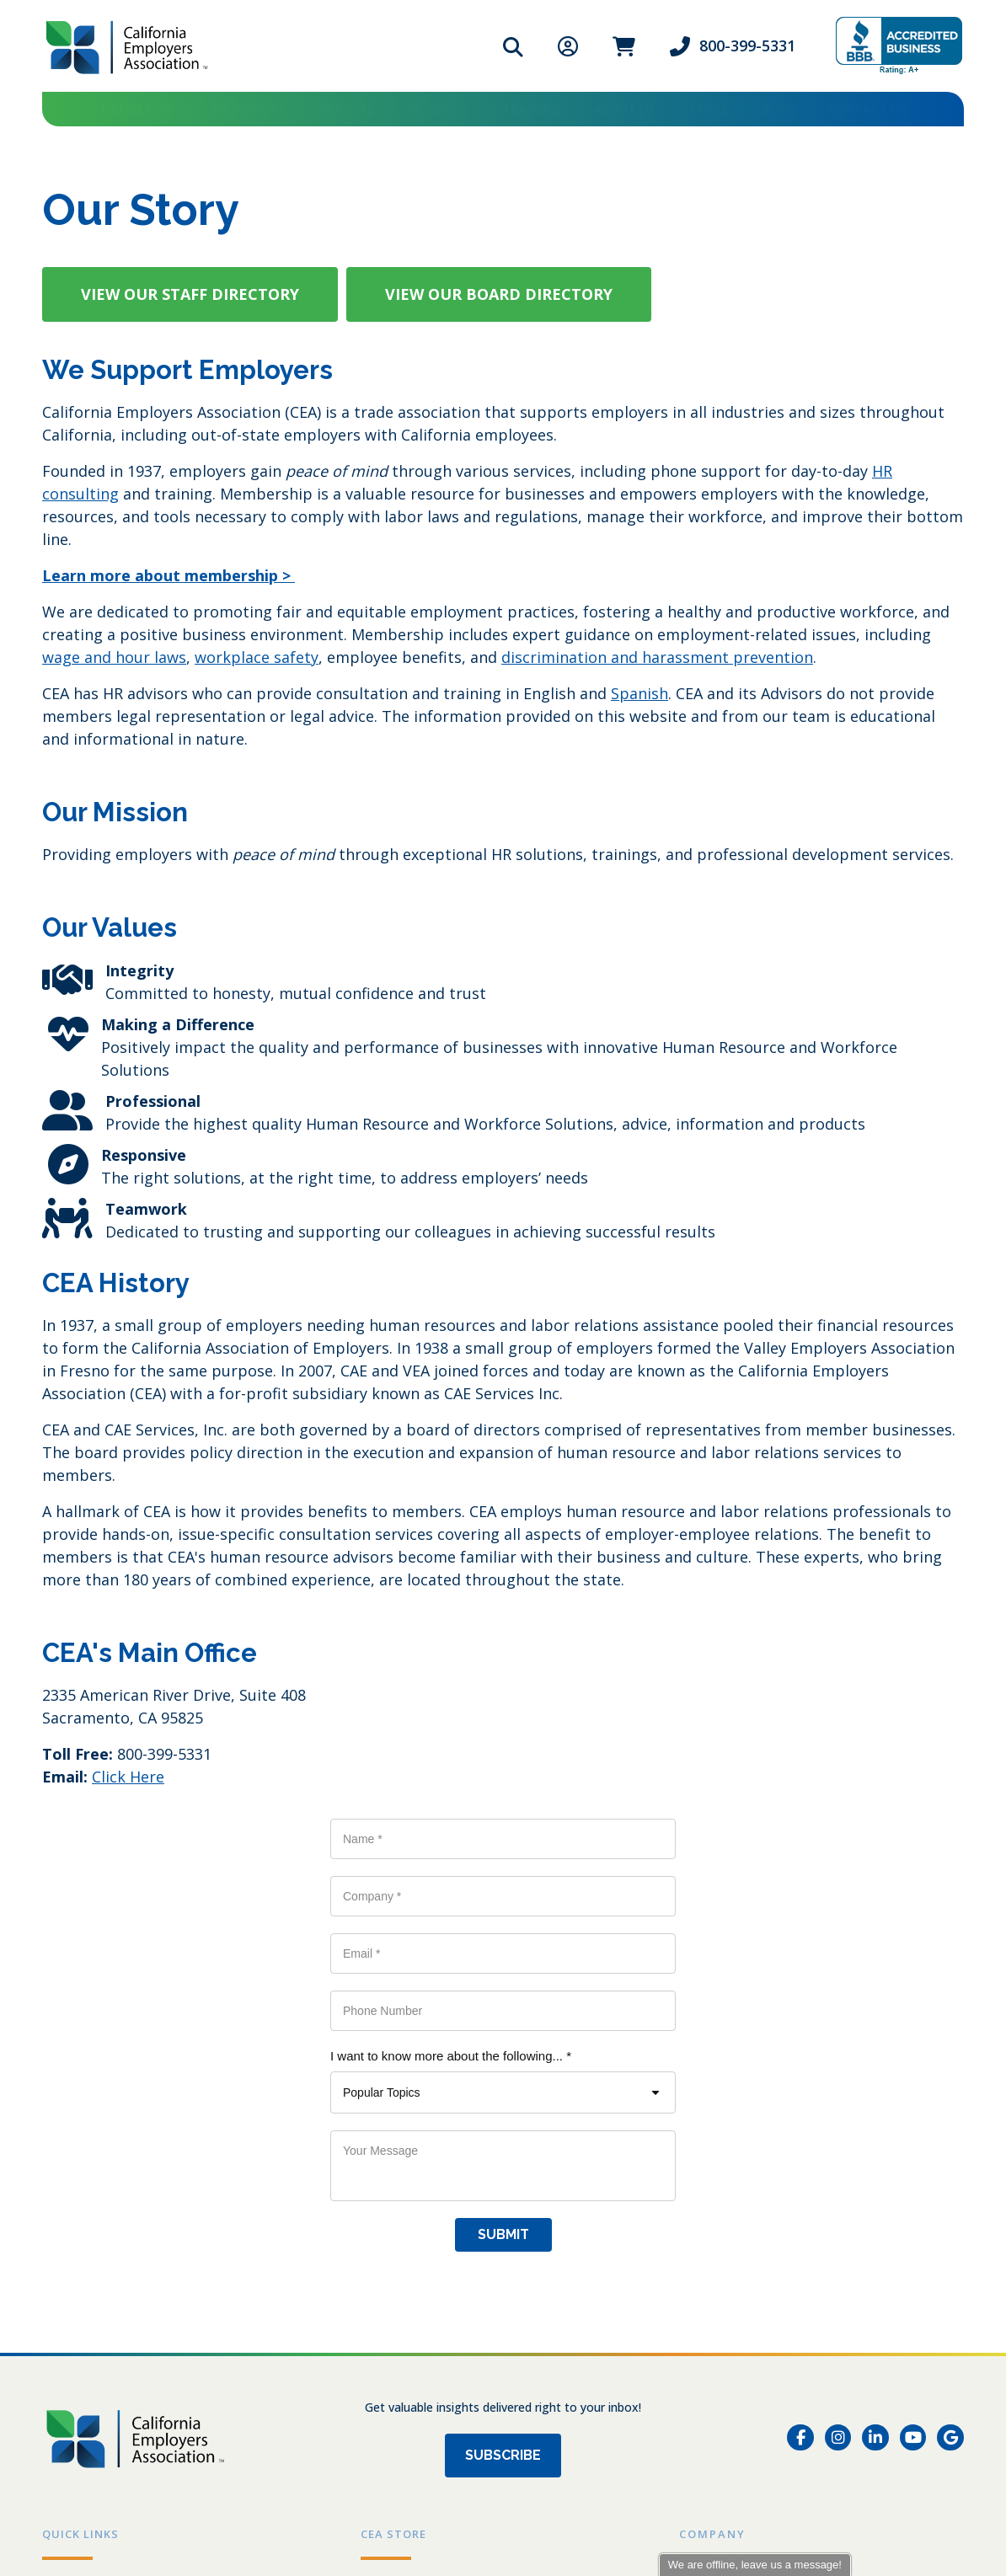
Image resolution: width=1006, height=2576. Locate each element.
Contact (705, 2262)
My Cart (386, 2235)
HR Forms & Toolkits (108, 2209)
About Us (624, 109)
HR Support (248, 109)
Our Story (711, 2183)
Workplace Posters (422, 2183)
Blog (778, 109)
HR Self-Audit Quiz (102, 2235)
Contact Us (867, 109)
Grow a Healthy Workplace (129, 2262)
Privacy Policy (74, 2469)
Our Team (712, 2157)
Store (708, 109)
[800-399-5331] (105, 2394)
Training (531, 109)
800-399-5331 (747, 45)
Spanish (639, 693)
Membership (139, 109)
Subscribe (503, 2023)
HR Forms (438, 109)
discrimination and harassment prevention (657, 657)
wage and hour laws (114, 657)
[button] (190, 294)
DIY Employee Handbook (440, 2209)
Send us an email (338, 2516)
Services (347, 109)
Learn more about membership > (168, 575)
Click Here (128, 1776)
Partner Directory (100, 2314)
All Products (400, 2157)
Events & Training (100, 2183)
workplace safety (256, 657)
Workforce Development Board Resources (180, 2288)
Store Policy (400, 2262)
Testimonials (721, 2209)
